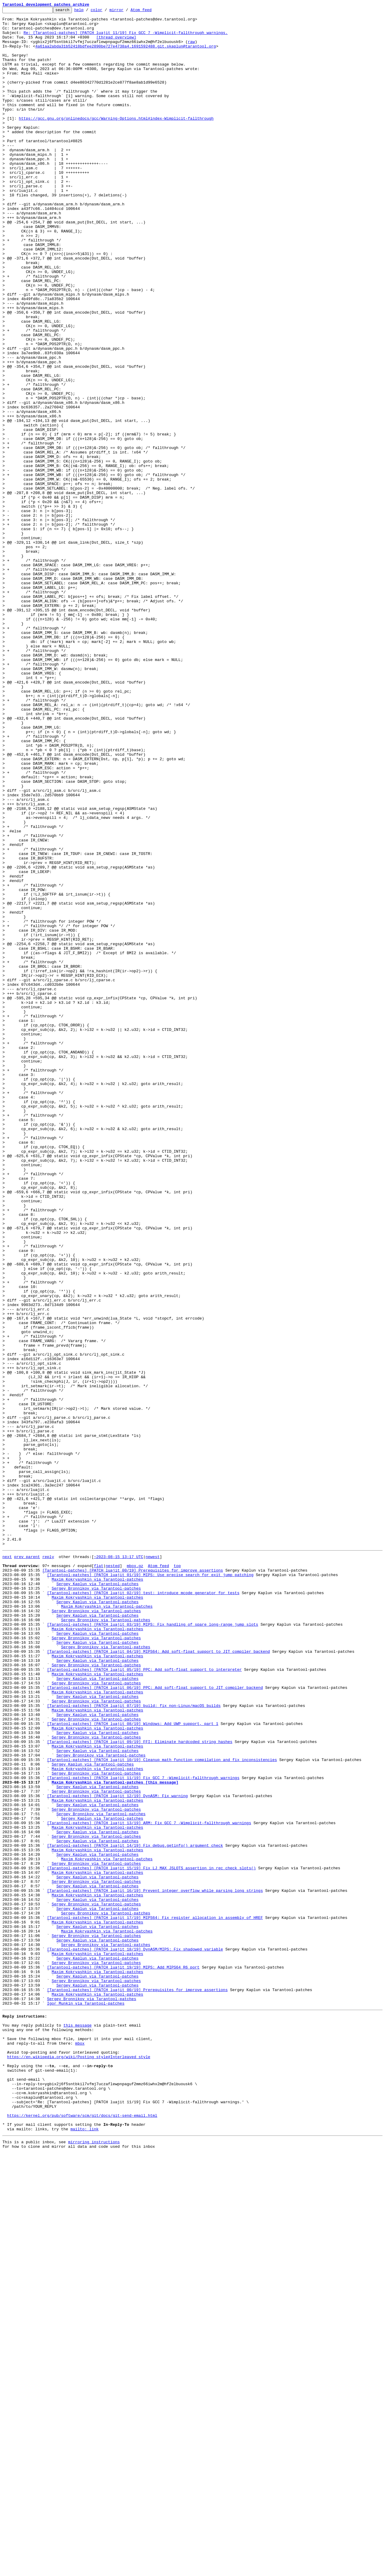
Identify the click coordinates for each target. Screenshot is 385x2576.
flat (98, 1876)
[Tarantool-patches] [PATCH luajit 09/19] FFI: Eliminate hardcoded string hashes (139, 2087)
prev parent (27, 1865)
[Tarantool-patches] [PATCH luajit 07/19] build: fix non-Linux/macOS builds (133, 2043)
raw (191, 48)
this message (77, 2425)
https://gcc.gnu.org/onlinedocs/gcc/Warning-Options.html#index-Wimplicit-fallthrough (116, 140)
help (88, 11)
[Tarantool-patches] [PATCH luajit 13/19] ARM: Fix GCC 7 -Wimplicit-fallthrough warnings (149, 2184)
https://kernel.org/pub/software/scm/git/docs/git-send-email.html (82, 2534)
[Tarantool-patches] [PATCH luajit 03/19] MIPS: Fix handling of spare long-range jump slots (152, 1946)
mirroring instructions (94, 2564)
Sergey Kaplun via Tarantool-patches (97, 1897)
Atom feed (150, 11)
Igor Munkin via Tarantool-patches (85, 2401)
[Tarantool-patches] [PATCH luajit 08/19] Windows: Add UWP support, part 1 (132, 2065)
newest (153, 1865)
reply (48, 1865)
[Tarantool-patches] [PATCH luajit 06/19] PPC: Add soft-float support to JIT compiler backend (155, 2022)
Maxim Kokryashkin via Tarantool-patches (97, 1892)
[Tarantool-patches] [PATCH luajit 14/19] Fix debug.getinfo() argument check (135, 2211)
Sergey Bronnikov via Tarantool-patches (96, 1903)
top (177, 1876)
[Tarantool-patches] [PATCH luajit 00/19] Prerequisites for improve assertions (132, 1881)
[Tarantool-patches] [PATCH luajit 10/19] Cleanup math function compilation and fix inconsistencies (162, 2108)
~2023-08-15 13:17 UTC (118, 1865)
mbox (80, 2447)
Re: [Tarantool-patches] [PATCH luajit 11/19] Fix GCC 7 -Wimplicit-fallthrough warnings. (125, 38)
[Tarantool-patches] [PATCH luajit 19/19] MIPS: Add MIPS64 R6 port (123, 2357)
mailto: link (84, 2550)
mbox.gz (135, 1876)
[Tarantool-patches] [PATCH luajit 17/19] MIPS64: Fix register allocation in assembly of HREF (155, 2298)
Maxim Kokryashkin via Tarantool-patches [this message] (115, 2135)
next (7, 1865)
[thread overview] (116, 43)
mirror (126, 11)
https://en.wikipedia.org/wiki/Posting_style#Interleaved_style (78, 2463)
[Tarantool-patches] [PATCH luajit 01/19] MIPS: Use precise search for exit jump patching (150, 1886)
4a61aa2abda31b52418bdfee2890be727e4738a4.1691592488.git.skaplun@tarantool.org (125, 54)
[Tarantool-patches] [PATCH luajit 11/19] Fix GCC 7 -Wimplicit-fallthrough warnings (143, 2130)
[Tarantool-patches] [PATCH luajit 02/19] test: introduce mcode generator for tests (143, 1908)
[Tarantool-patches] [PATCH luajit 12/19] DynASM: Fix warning (117, 2152)
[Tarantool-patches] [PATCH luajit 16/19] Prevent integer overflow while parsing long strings (155, 2265)
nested (113, 1876)
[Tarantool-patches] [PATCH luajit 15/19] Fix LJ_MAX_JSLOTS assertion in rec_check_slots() (151, 2238)
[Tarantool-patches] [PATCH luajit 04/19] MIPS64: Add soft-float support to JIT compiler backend (158, 1978)
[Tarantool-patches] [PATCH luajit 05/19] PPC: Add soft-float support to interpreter (144, 2000)
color (106, 11)
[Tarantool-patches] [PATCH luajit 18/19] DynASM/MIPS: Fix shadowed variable (135, 2336)
